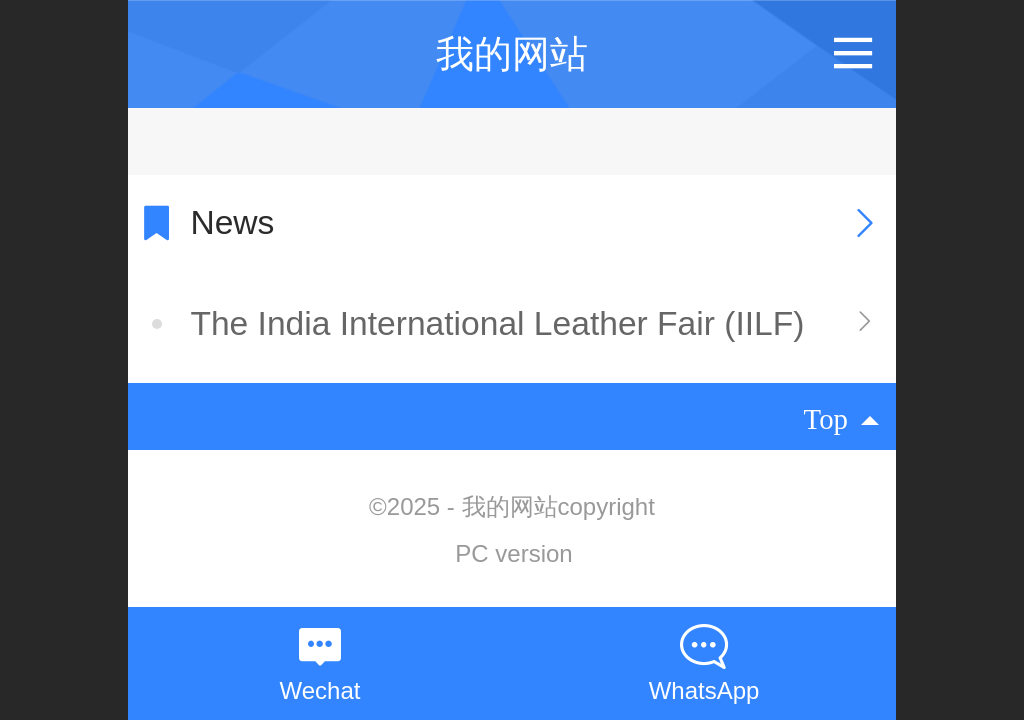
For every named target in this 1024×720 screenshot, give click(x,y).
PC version (513, 553)
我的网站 (512, 53)
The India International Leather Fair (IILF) (497, 323)
